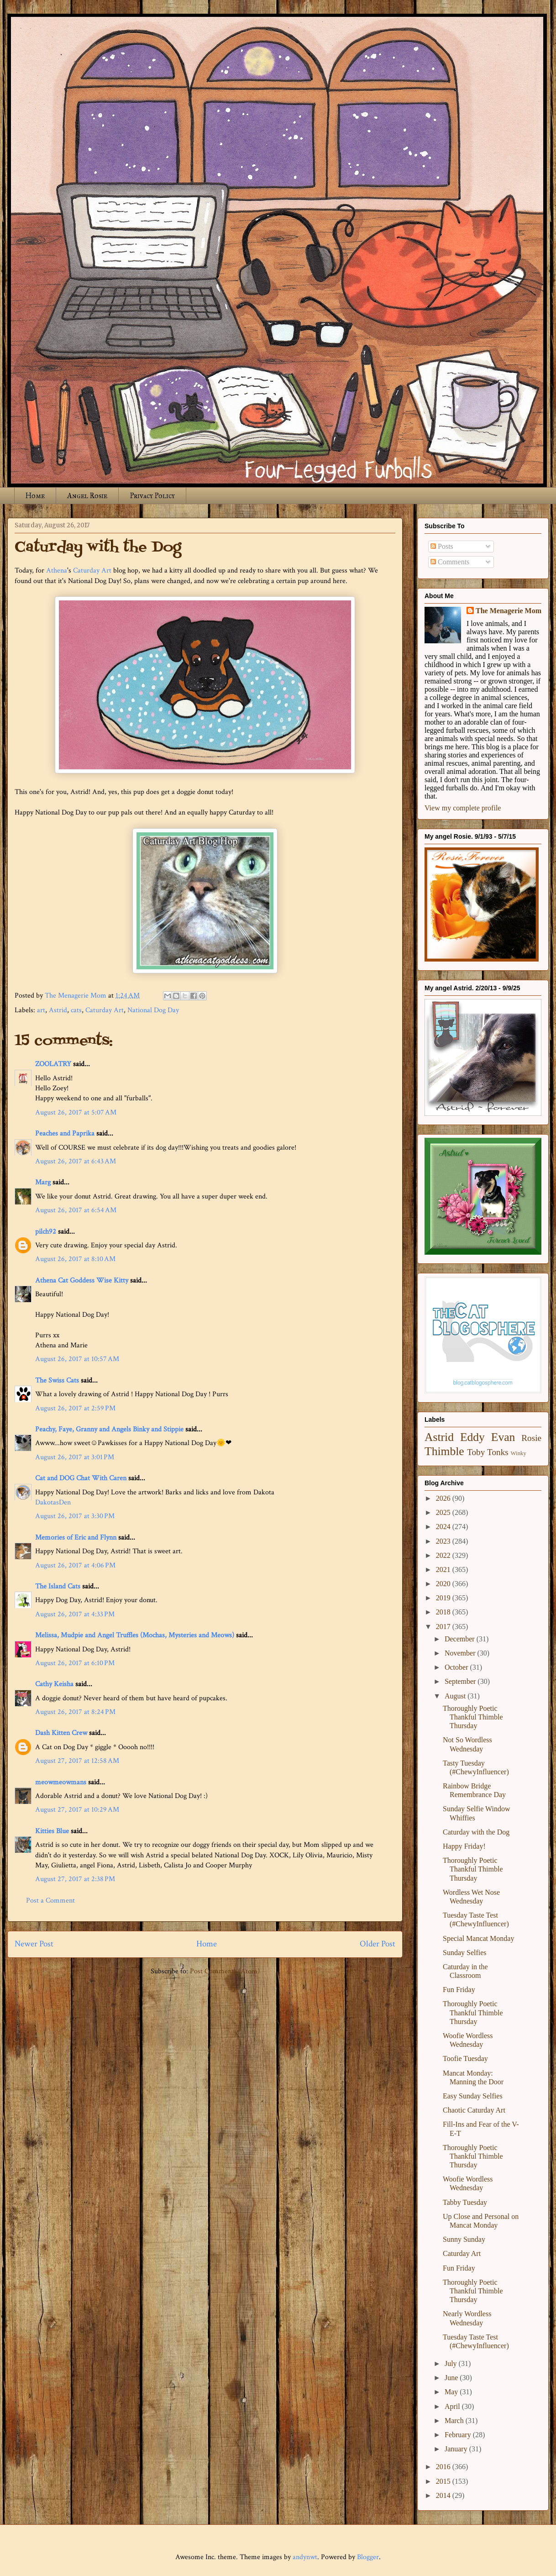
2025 (444, 1512)
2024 (444, 1526)
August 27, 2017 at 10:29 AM (77, 1809)
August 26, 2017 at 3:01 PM (74, 1457)
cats (76, 1010)
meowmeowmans (60, 1782)
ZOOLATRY (53, 1064)
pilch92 (45, 1231)
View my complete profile (463, 808)
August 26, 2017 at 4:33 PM (75, 1614)
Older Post (377, 1944)
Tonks (498, 1452)
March (455, 2420)
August (456, 1696)
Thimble (444, 1451)
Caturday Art (92, 570)
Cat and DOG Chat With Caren (80, 1478)
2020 (444, 1584)
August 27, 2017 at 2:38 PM (75, 1879)
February (459, 2435)
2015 (444, 2481)
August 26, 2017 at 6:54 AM (75, 1210)
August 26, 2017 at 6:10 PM (75, 1663)
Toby (476, 1452)
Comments (449, 562)
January (457, 2449)
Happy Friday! (464, 1846)
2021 (444, 1569)
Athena (56, 570)
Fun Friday (459, 1989)
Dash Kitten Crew (61, 1733)
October (457, 1667)
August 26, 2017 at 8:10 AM (75, 1259)
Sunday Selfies (465, 1952)
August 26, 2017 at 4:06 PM (75, 1565)
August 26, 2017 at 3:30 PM (75, 1516)
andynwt (305, 2557)
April (453, 2406)
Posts (441, 546)
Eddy (472, 1437)
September (461, 1681)
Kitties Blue (52, 1831)
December (461, 1639)
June (452, 2377)
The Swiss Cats (57, 1380)
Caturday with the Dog (476, 1832)
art (41, 1010)
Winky (518, 1453)
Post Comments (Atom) (225, 1971)
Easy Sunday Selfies (473, 2096)
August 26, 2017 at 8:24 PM (75, 1712)
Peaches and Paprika (64, 1133)
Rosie (531, 1438)
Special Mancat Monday (478, 1938)
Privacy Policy (152, 495)
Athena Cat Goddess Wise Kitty (81, 1280)
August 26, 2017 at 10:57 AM (77, 1359)
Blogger (368, 2557)
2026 (444, 1498)
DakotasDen (53, 1502)
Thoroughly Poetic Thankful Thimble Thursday (473, 1717)
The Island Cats (57, 1586)
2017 (444, 1626)
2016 (444, 2467)
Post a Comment (50, 1900)
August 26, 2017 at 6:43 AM (75, 1161)
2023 (444, 1541)
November (461, 1653)
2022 (444, 1555)
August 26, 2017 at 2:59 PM (75, 1408)
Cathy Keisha (54, 1684)
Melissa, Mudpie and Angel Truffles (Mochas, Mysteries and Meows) (134, 1635)
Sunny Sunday (464, 2239)
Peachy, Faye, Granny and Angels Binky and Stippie (109, 1429)
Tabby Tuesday (465, 2202)
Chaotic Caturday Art (474, 2110)
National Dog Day (153, 1010)
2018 (444, 1612)
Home (35, 495)
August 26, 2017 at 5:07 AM (75, 1112)
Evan (503, 1437)
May (452, 2392)
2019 (444, 1598)
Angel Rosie (87, 495)
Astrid (58, 1010)
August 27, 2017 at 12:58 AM (77, 1761)
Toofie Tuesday (465, 2058)
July (452, 2363)
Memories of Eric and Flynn (75, 1537)
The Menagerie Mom (508, 611)
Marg (43, 1182)
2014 (444, 2495)
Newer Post (34, 1944)
